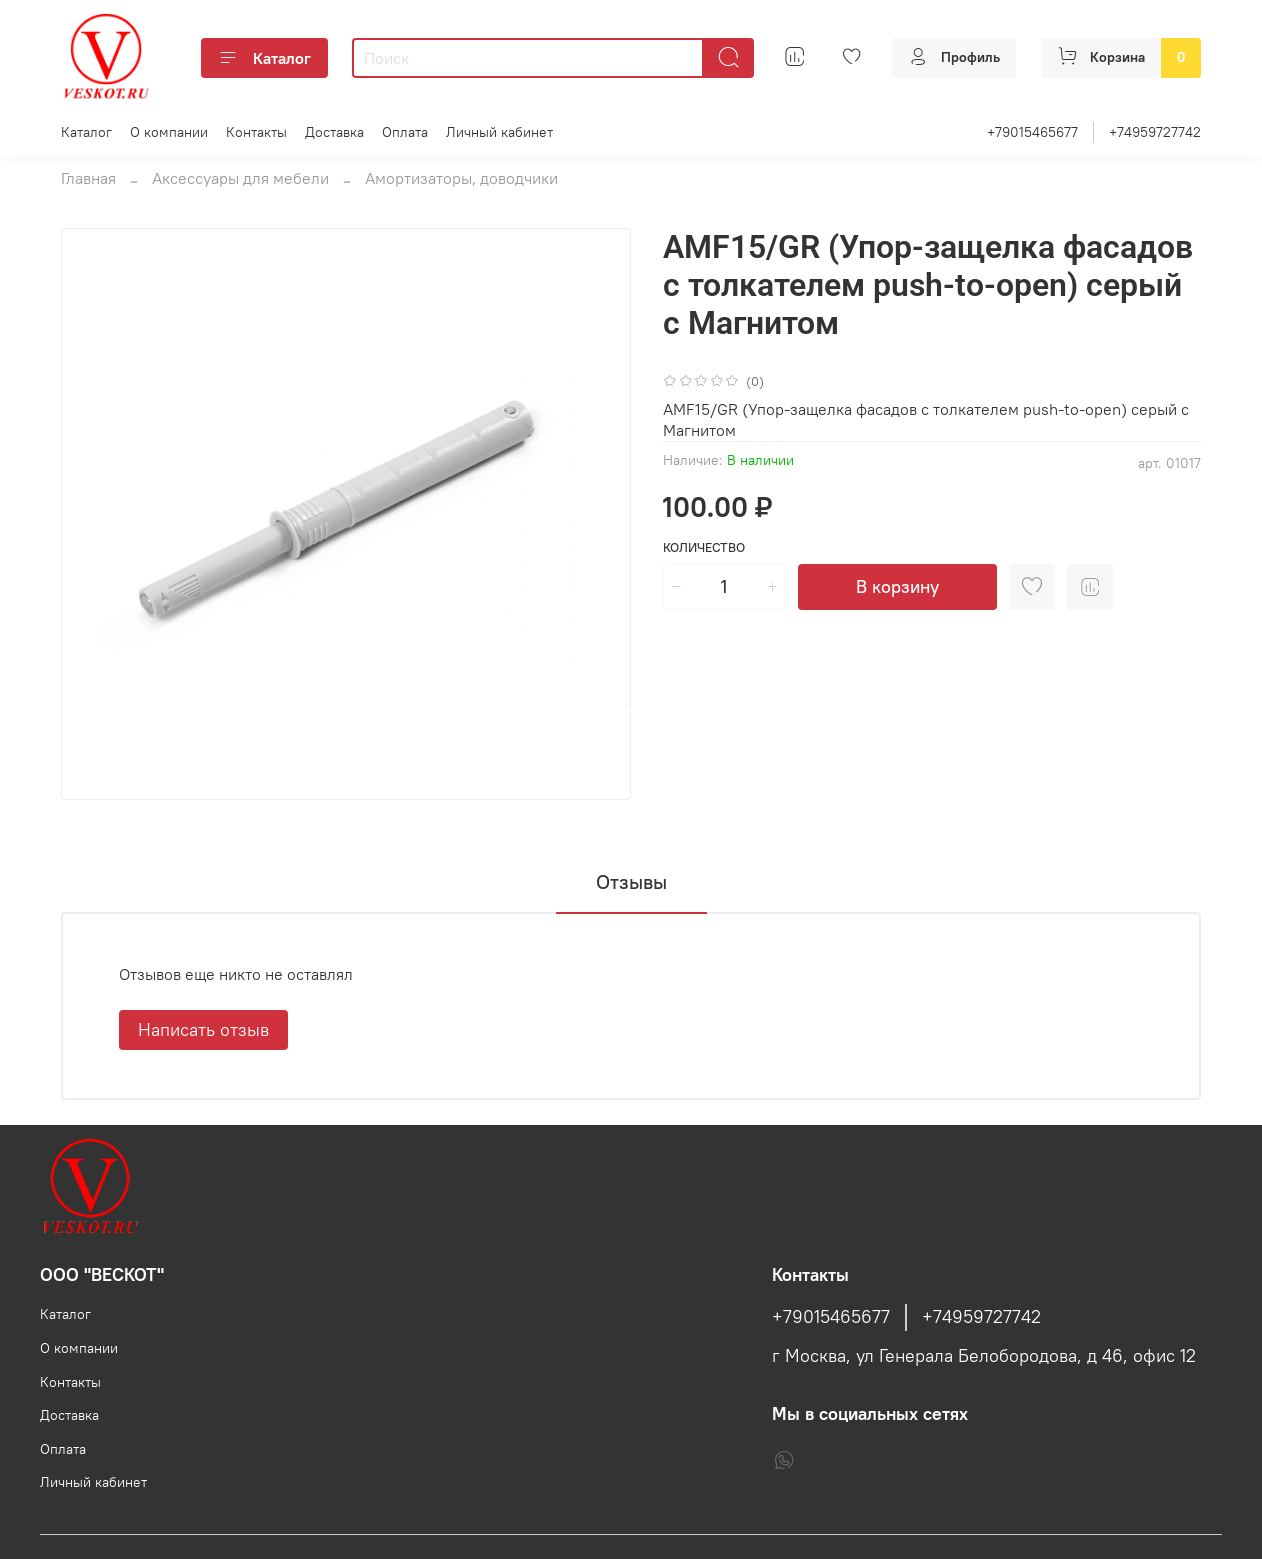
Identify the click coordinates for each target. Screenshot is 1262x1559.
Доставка (334, 132)
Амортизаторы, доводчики (461, 178)
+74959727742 (1155, 132)
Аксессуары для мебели (240, 178)
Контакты (256, 132)
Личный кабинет (499, 132)
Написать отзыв (203, 1029)
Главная (88, 178)
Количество (704, 547)
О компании (169, 132)
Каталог (264, 58)
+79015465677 (1032, 132)
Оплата (405, 132)
